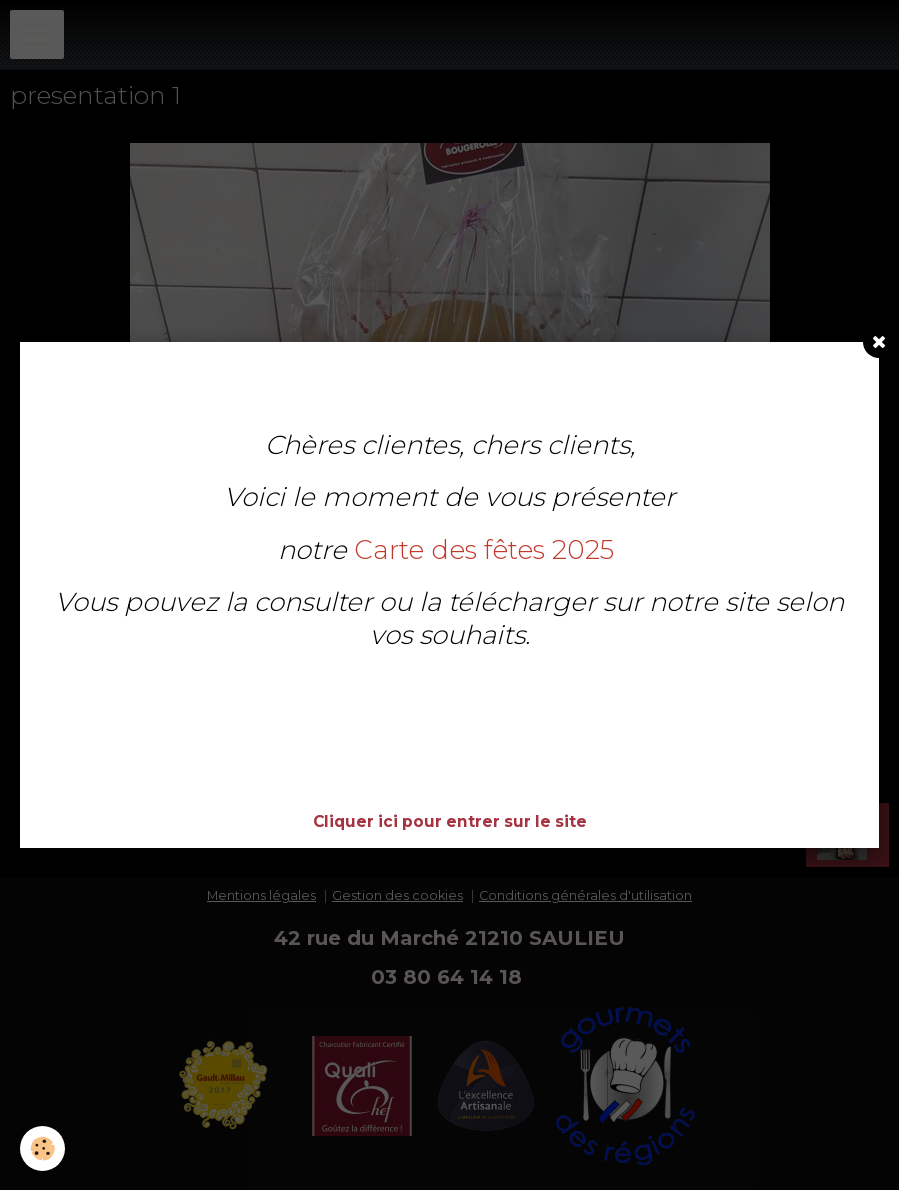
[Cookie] (42, 1148)
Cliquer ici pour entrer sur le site (450, 821)
